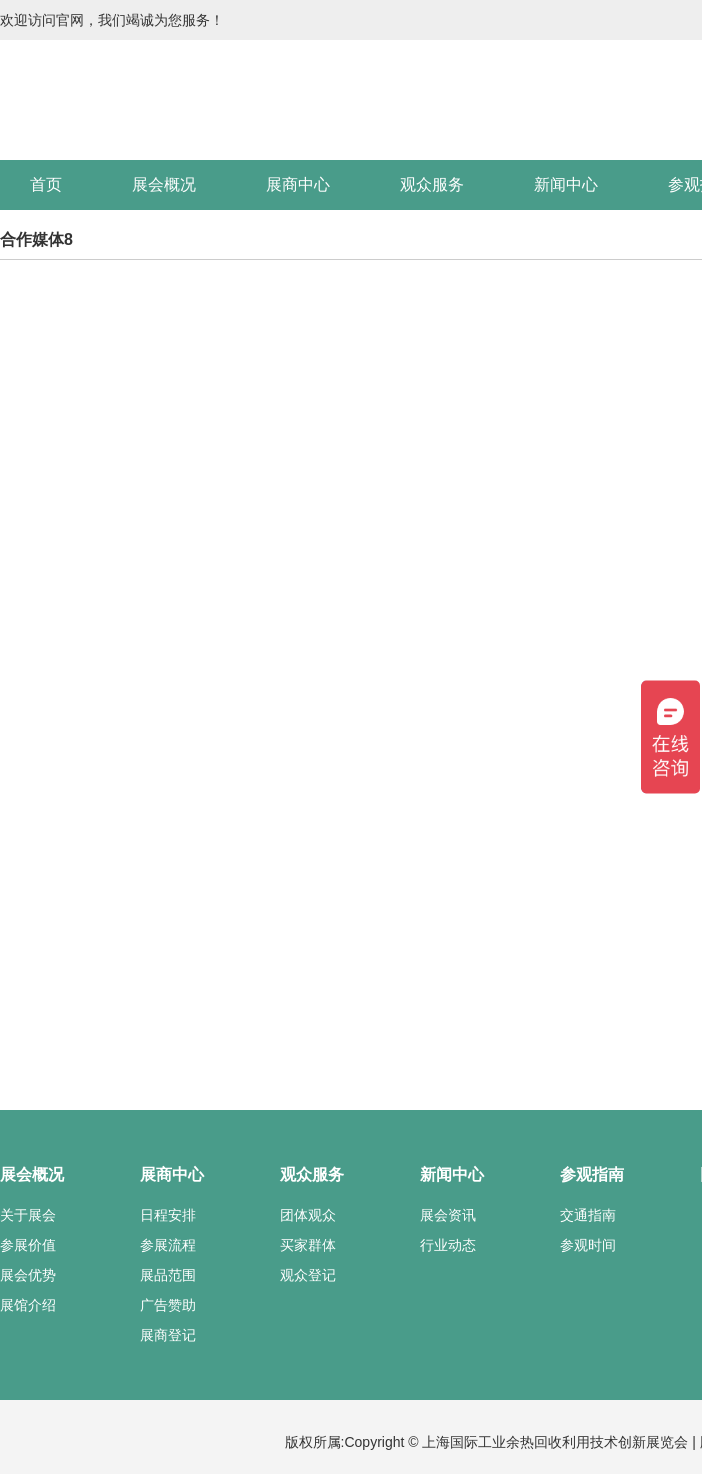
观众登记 (308, 1275)
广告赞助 (168, 1305)
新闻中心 (566, 184)
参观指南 (592, 1174)
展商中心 (298, 184)
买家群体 (308, 1245)
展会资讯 (448, 1215)
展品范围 (168, 1275)
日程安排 (168, 1215)
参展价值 (28, 1245)
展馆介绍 (28, 1305)
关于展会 (28, 1215)
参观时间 (588, 1245)
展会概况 (164, 184)
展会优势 (28, 1275)
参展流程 (168, 1245)
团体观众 (308, 1215)
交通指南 (588, 1215)
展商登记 (168, 1335)
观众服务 (432, 184)
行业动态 (448, 1245)
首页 (46, 184)
